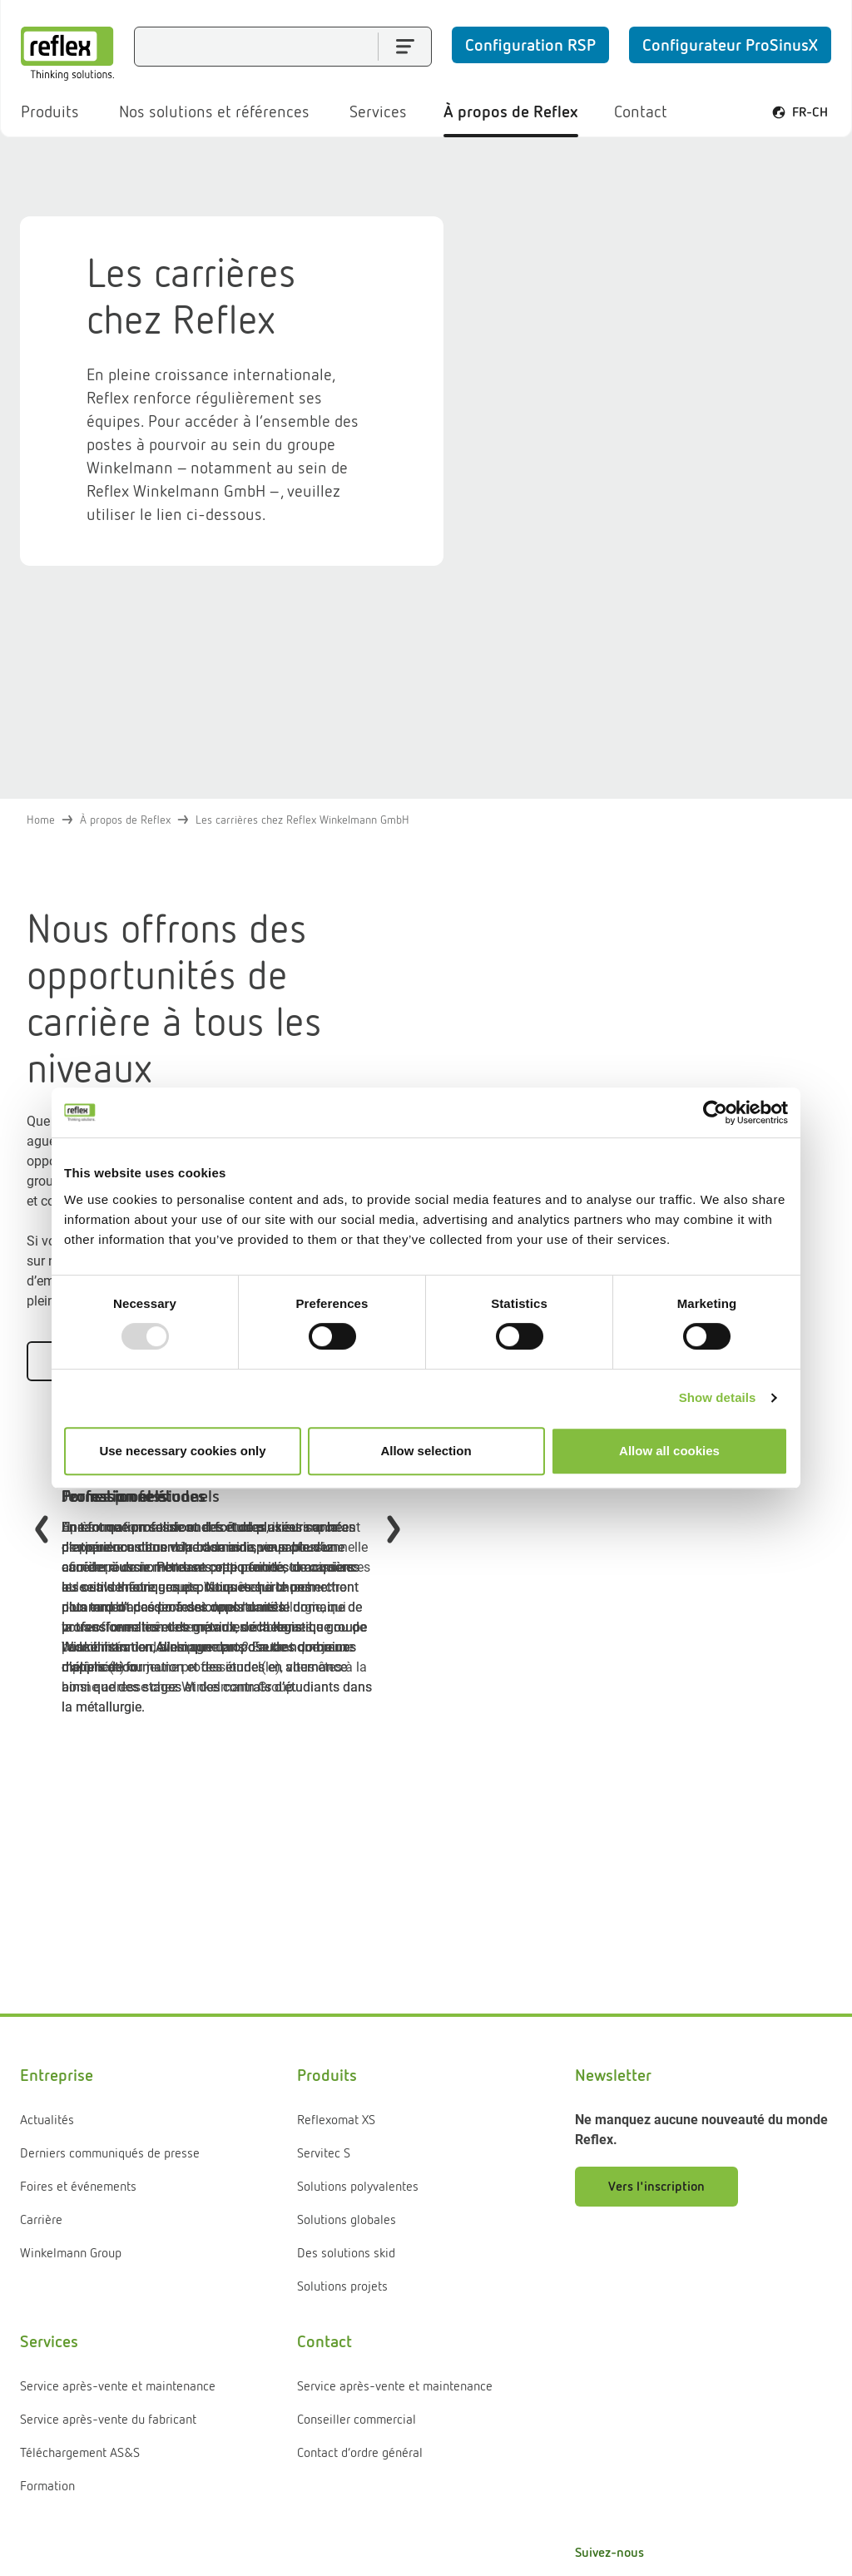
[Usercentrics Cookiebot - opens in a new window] (715, 1112)
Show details (717, 1397)
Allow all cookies (669, 1451)
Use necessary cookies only (182, 1451)
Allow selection (425, 1451)
